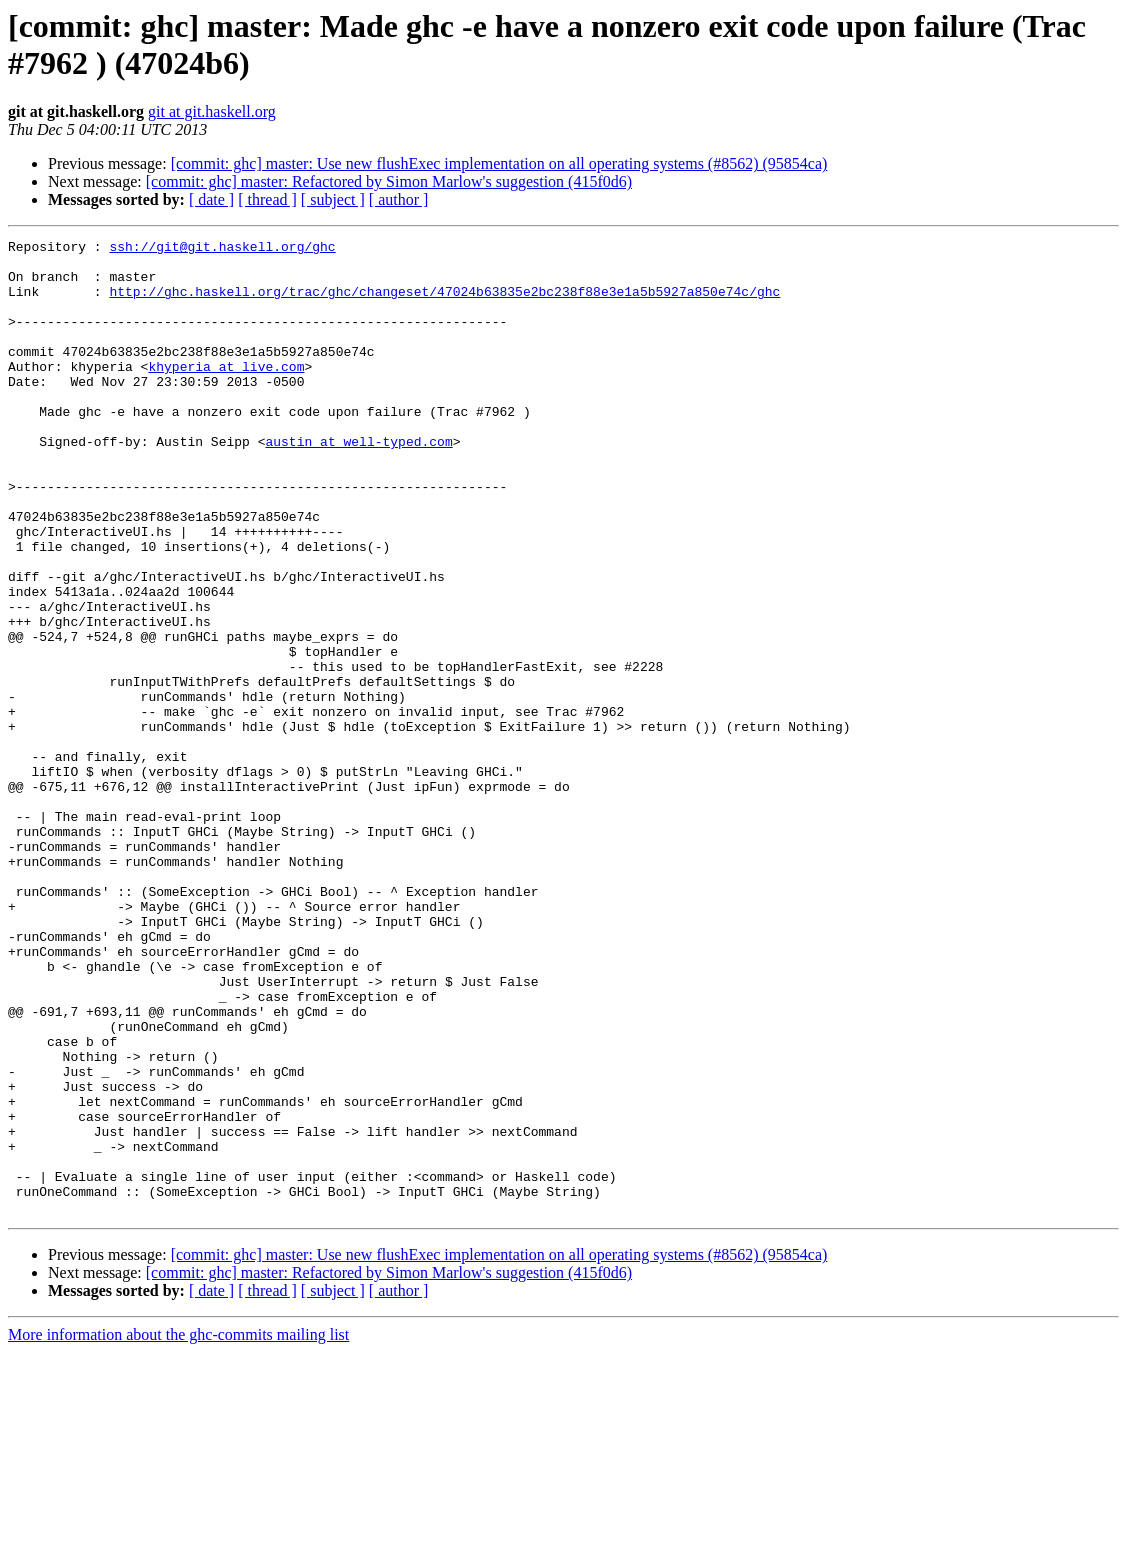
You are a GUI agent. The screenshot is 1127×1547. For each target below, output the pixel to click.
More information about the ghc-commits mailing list (178, 1529)
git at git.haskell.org (212, 111)
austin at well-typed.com (358, 483)
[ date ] (211, 199)
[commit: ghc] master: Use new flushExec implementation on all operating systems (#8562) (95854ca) (499, 163)
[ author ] (399, 199)
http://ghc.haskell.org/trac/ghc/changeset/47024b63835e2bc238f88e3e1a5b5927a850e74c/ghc (444, 303)
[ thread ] (267, 199)
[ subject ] (333, 199)
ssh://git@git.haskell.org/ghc (222, 249)
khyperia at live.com (226, 393)
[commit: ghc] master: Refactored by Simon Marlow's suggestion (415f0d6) (389, 181)
